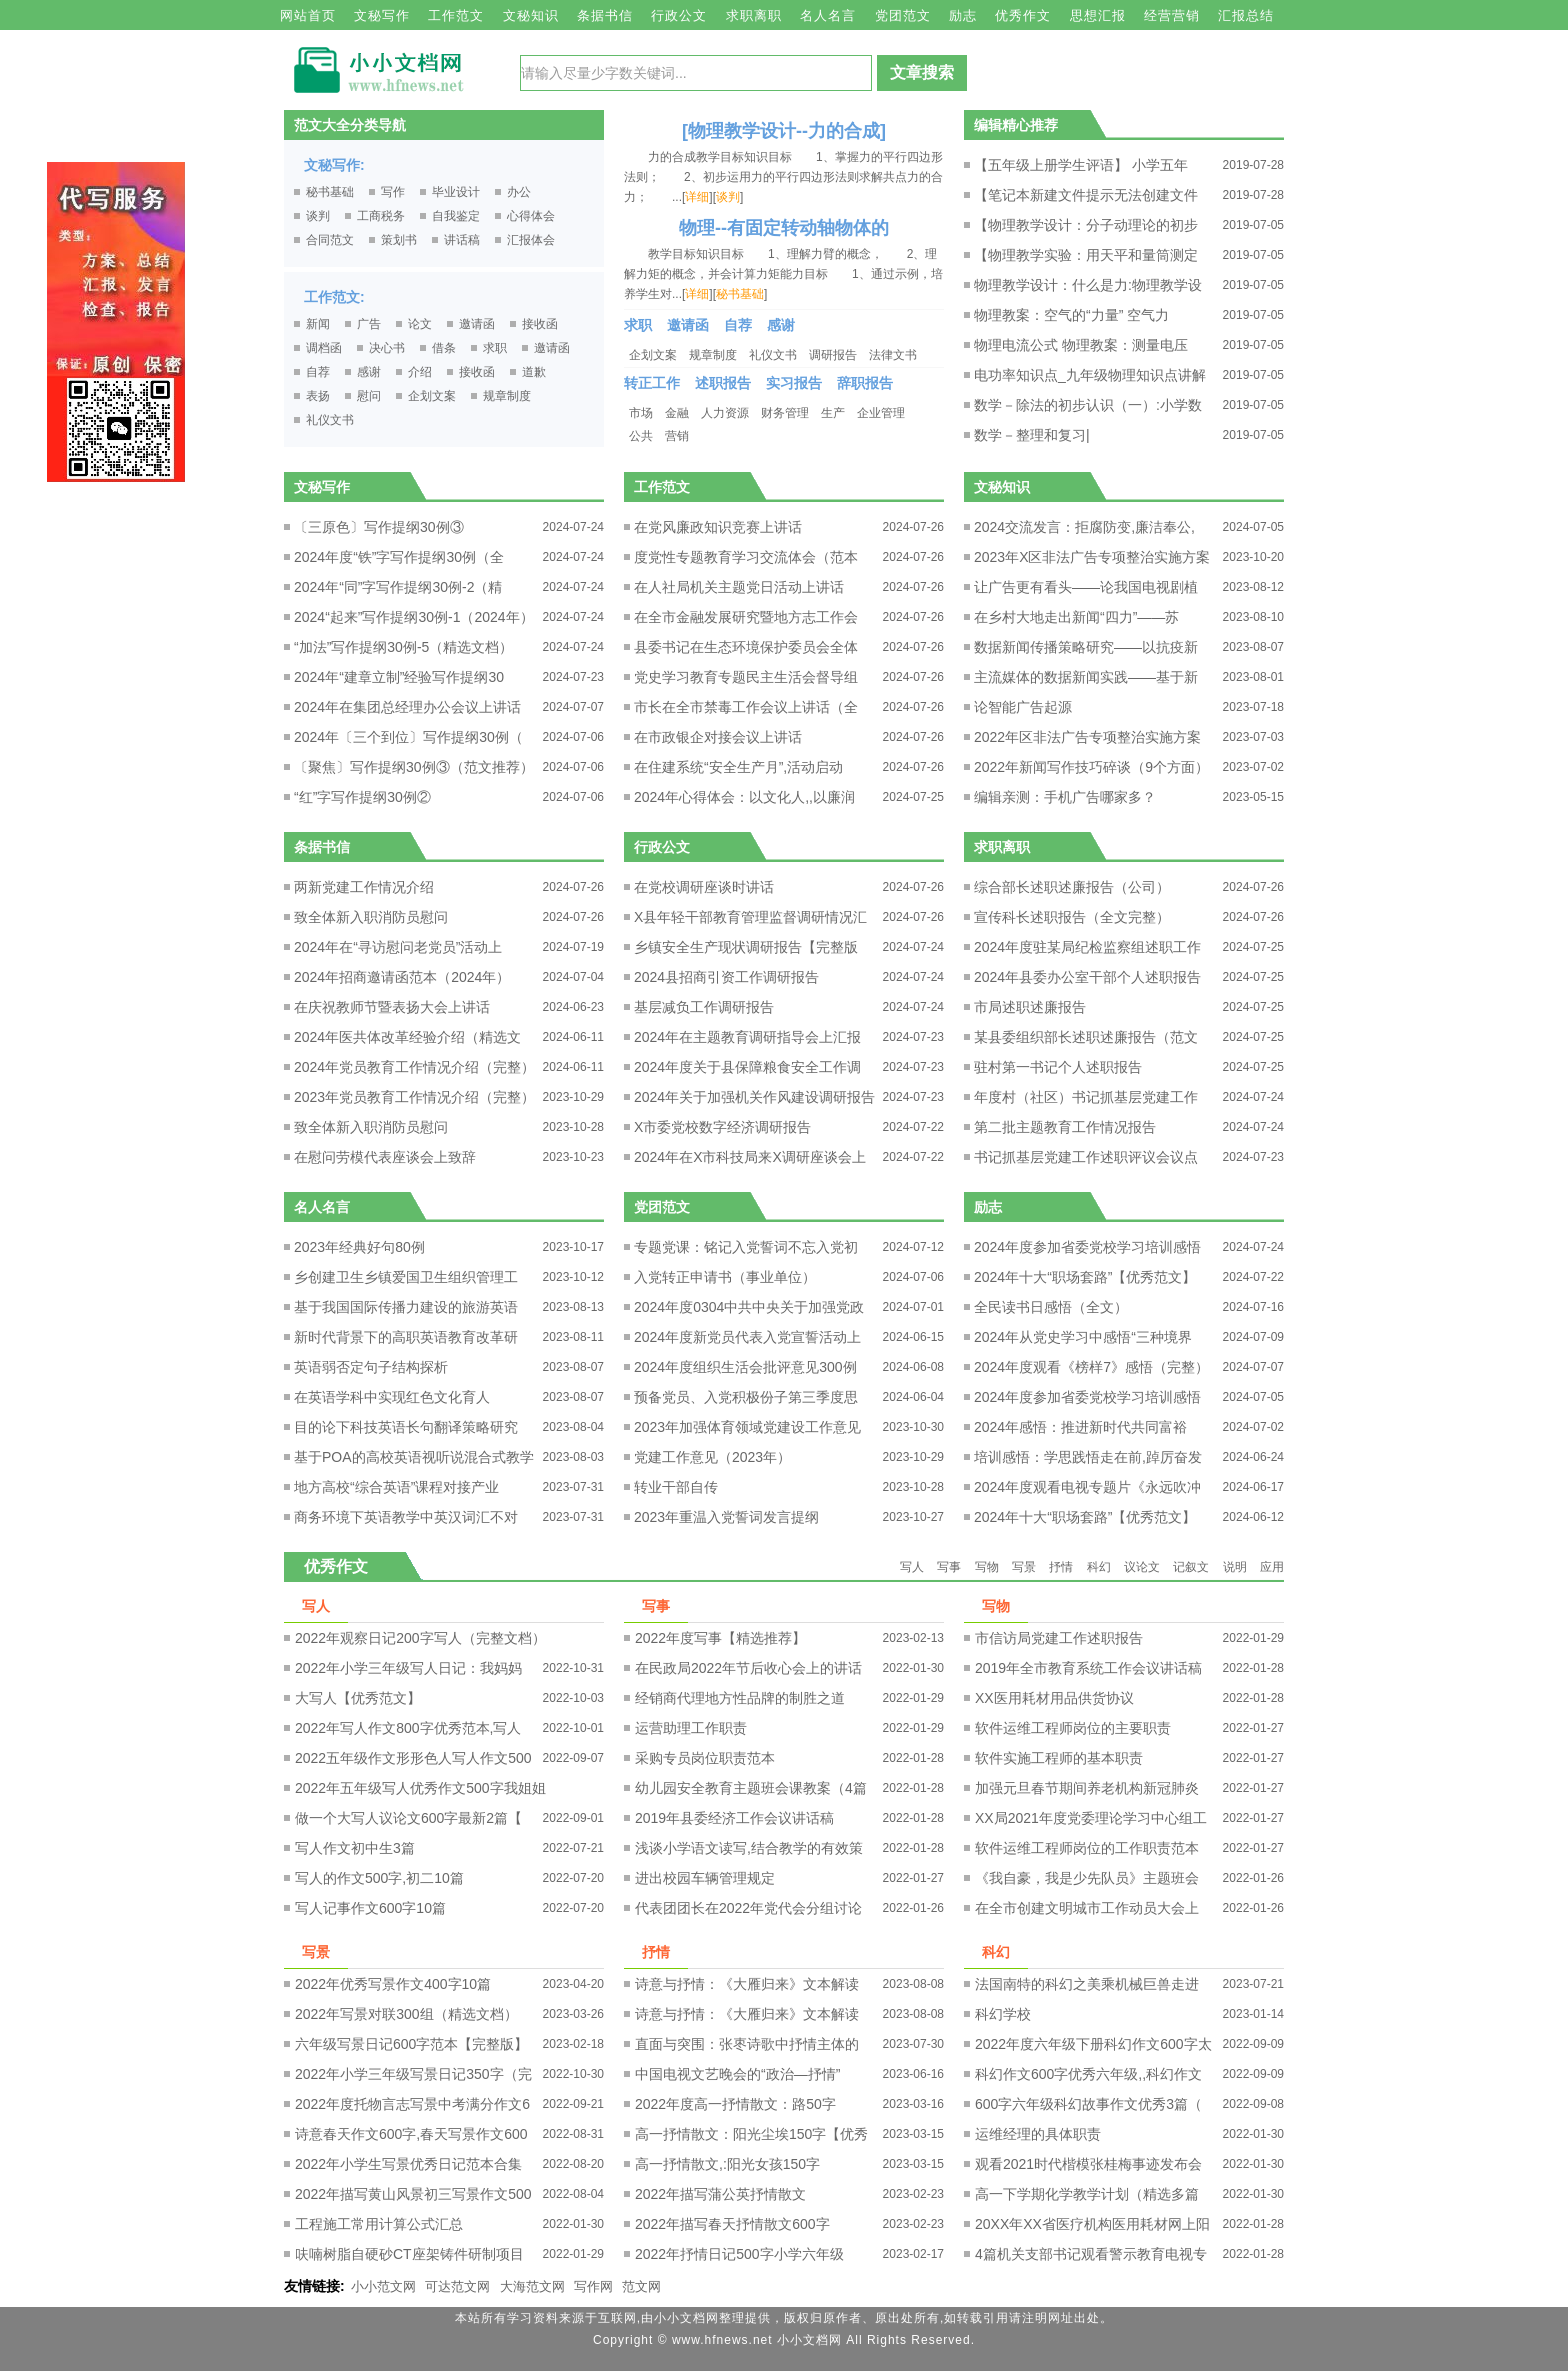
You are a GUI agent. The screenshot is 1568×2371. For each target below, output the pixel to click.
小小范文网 (383, 2286)
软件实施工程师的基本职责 (1059, 1758)
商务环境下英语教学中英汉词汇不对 (406, 1517)
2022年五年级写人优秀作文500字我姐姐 (420, 1788)
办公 (519, 192)
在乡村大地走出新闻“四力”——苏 (1076, 617)
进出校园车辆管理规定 (705, 1878)
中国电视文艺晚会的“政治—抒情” (737, 2074)
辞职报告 (865, 383)
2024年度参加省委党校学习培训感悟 (1087, 1247)
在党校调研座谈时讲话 (704, 887)
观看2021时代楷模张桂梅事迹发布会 (1088, 2164)
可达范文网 (457, 2286)
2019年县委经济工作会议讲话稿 (734, 1818)
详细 (697, 197)
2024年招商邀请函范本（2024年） (402, 977)
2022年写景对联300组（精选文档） (406, 2014)
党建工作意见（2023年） (712, 1457)
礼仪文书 (330, 420)
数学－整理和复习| (1032, 435)
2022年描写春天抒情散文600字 (732, 2224)
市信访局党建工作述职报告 (1059, 1638)
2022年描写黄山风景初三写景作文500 (413, 2194)
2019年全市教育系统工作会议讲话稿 (1088, 1668)
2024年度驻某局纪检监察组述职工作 (1087, 947)
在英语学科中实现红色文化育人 (392, 1397)
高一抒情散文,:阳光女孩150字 (727, 2164)
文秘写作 (382, 15)
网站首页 (308, 15)
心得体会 (531, 216)
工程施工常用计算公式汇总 (379, 2224)
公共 (641, 436)
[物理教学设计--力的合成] (784, 131)
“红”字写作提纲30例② (362, 797)
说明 (1235, 1567)
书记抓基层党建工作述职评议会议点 (1086, 1157)
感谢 (369, 372)
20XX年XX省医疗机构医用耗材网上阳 (1092, 2224)
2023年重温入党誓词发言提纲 (726, 1517)
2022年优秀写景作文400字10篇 (393, 1984)
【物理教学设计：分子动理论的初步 (1086, 225)
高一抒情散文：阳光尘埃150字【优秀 (751, 2134)
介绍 (420, 372)
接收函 (540, 324)
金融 (677, 413)
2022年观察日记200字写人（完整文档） (420, 1638)
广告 (369, 324)
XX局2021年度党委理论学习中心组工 (1091, 1818)
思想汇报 (1098, 15)
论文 (420, 324)
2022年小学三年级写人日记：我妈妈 (408, 1668)
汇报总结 (1246, 15)
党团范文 (903, 15)
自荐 (318, 372)
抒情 (1061, 1567)
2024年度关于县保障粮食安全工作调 (747, 1067)
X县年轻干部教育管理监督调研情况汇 (750, 917)
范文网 (641, 2286)
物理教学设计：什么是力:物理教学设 (1088, 285)
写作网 (593, 2286)
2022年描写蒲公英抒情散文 (720, 2194)
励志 (963, 15)
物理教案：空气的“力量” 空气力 (1071, 315)
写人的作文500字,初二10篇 (379, 1878)
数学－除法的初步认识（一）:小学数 (1088, 405)
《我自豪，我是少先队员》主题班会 (1087, 1878)
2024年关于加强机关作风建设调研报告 (754, 1097)
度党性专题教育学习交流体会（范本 (746, 557)
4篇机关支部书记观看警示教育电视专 (1091, 2254)
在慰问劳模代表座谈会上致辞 (385, 1157)
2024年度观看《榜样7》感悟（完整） (1091, 1367)
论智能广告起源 (1023, 707)
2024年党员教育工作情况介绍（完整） (414, 1067)
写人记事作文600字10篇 (370, 1908)
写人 (912, 1567)
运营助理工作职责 (691, 1728)
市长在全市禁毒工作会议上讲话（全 (746, 707)
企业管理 (881, 413)
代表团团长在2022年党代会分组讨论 (748, 1908)
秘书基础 (330, 192)
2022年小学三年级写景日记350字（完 (413, 2074)
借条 (444, 348)
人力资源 (725, 413)
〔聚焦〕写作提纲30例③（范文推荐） (414, 767)
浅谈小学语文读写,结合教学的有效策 (749, 1848)
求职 (495, 348)
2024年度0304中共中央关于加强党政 (749, 1307)
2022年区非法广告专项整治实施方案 (1087, 737)
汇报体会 (531, 240)
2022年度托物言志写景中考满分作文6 (412, 2104)
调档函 (324, 348)
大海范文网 (532, 2286)
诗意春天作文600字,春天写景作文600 (411, 2134)
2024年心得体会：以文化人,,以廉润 (744, 797)
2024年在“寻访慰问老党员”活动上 (398, 947)
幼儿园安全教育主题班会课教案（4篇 (751, 1788)
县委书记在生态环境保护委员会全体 (746, 647)
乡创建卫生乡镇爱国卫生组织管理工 (406, 1277)
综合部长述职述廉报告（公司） (1072, 887)
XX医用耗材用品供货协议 (1054, 1698)
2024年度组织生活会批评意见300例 (745, 1367)
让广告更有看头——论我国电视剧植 (1086, 587)
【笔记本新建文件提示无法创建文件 (1086, 195)
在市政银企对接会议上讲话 (718, 737)
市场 (641, 413)
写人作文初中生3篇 (355, 1848)
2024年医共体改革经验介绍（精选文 (407, 1037)
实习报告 (794, 383)
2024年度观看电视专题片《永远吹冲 (1087, 1487)
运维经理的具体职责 (1038, 2134)
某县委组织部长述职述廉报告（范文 (1086, 1037)
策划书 (399, 240)
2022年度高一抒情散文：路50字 (735, 2104)
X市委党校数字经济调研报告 (722, 1127)
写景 (1024, 1567)
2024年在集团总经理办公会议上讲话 (407, 707)
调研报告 (833, 355)
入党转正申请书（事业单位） (725, 1277)
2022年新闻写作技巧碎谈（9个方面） (1091, 767)
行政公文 (679, 15)
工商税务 (381, 216)
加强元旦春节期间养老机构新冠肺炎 (1087, 1788)
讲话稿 (462, 240)
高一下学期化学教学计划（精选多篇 (1087, 2194)
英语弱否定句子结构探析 (371, 1367)
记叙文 (1191, 1567)
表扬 (318, 396)
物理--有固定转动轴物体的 (784, 228)
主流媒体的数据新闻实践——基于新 (1086, 677)
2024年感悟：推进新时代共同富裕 (1080, 1427)
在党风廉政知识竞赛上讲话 (718, 527)
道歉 (534, 372)
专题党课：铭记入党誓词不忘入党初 (746, 1247)
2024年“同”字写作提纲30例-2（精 (398, 587)
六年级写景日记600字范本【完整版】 (411, 2044)
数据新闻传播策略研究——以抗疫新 (1086, 647)
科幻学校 (1003, 2014)
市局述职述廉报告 (1030, 1007)
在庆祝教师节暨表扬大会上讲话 (392, 1007)
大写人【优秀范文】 (358, 1698)
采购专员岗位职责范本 (705, 1758)
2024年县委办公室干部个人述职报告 (1087, 977)
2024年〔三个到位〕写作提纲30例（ (408, 737)
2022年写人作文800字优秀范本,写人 (408, 1728)
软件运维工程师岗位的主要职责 (1073, 1728)
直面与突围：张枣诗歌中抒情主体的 (747, 2044)
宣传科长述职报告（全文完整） (1072, 917)
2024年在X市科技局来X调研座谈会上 (750, 1157)
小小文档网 (809, 2340)
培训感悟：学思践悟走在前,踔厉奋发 (1088, 1457)
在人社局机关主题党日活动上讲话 (739, 587)
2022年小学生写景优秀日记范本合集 (408, 2164)
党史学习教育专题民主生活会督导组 (746, 677)
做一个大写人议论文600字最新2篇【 (408, 1818)
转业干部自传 (676, 1487)
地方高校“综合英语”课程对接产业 (396, 1487)
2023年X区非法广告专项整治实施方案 (1092, 557)
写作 (393, 192)
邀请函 (477, 324)
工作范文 (456, 15)
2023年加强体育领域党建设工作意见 (747, 1427)
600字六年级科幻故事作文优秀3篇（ (1088, 2104)
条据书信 (605, 15)
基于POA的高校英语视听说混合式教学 (414, 1457)
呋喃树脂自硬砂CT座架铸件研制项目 (409, 2254)
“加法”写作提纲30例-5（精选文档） (403, 647)
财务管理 (785, 413)
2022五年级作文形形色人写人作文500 (413, 1758)
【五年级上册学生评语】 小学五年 (1081, 165)
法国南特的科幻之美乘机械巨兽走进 (1087, 1984)
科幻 (1099, 1567)
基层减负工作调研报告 (704, 1007)
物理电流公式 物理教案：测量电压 (1081, 345)
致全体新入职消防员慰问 (371, 917)
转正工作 (652, 383)
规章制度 (507, 396)
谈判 (318, 216)
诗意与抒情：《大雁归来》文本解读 (747, 1984)
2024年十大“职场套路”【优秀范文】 (1085, 1277)
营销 (677, 436)
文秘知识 (531, 15)
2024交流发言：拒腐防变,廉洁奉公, (1084, 527)
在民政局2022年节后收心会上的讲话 (748, 1668)
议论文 (1142, 1567)
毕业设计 (456, 192)
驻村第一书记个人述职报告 (1058, 1067)
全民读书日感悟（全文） (1051, 1307)
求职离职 (754, 15)
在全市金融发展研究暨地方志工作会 (746, 617)
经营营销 (1172, 15)
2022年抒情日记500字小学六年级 (739, 2254)
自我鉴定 (456, 216)
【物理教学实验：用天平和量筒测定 (1086, 255)
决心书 (387, 348)
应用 (1272, 1567)
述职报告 (723, 383)
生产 (833, 413)
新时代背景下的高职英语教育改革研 (406, 1337)
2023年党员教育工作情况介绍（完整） (414, 1097)
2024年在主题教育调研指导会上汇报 (747, 1037)
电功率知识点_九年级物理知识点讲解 (1090, 375)
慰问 (369, 396)
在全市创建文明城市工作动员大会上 (1087, 1908)
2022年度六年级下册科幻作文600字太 (1093, 2044)
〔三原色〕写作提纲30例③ (379, 527)
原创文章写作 (116, 322)
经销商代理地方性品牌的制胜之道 (740, 1698)
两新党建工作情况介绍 (364, 887)
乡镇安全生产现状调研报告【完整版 (746, 947)
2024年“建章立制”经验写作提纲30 (399, 677)
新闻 (318, 324)
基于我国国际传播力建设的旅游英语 (406, 1307)
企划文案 (432, 396)
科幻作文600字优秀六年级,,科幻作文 (1088, 2074)
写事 (949, 1567)
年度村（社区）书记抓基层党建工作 (1086, 1097)
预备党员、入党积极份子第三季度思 (746, 1397)
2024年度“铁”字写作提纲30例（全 (399, 557)
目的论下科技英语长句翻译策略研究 (406, 1427)
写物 (987, 1567)
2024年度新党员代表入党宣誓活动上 (747, 1337)
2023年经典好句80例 (359, 1247)
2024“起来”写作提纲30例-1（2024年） (414, 617)
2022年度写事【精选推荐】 (720, 1638)
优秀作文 (1023, 15)
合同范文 (330, 240)
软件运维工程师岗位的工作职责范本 (1087, 1848)
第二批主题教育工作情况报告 (1065, 1127)
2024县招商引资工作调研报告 (726, 977)
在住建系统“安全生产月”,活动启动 (738, 767)
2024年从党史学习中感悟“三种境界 (1083, 1337)
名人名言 (828, 15)
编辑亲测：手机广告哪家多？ (1065, 797)
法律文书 (893, 355)
